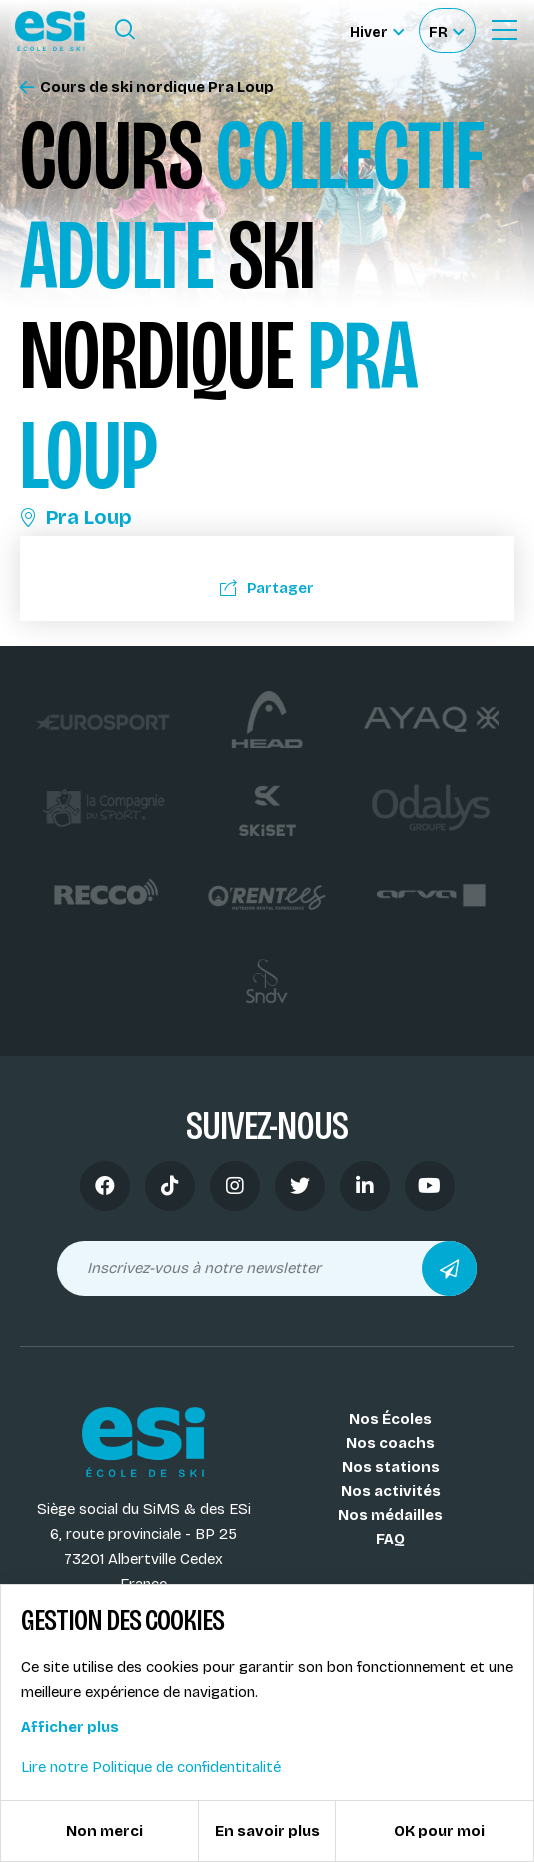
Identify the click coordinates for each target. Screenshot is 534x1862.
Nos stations (391, 1467)
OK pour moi (439, 1831)
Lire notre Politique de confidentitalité (151, 1767)
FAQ (390, 1539)
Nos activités (391, 1491)
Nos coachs (390, 1443)
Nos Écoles (390, 1419)
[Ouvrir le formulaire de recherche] (125, 30)
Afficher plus (70, 1727)
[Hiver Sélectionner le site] (377, 30)
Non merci (104, 1831)
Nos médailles (390, 1515)
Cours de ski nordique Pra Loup (147, 87)
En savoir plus (267, 1831)
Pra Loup (76, 517)
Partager (267, 588)
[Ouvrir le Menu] (504, 30)
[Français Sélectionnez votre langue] (446, 30)
